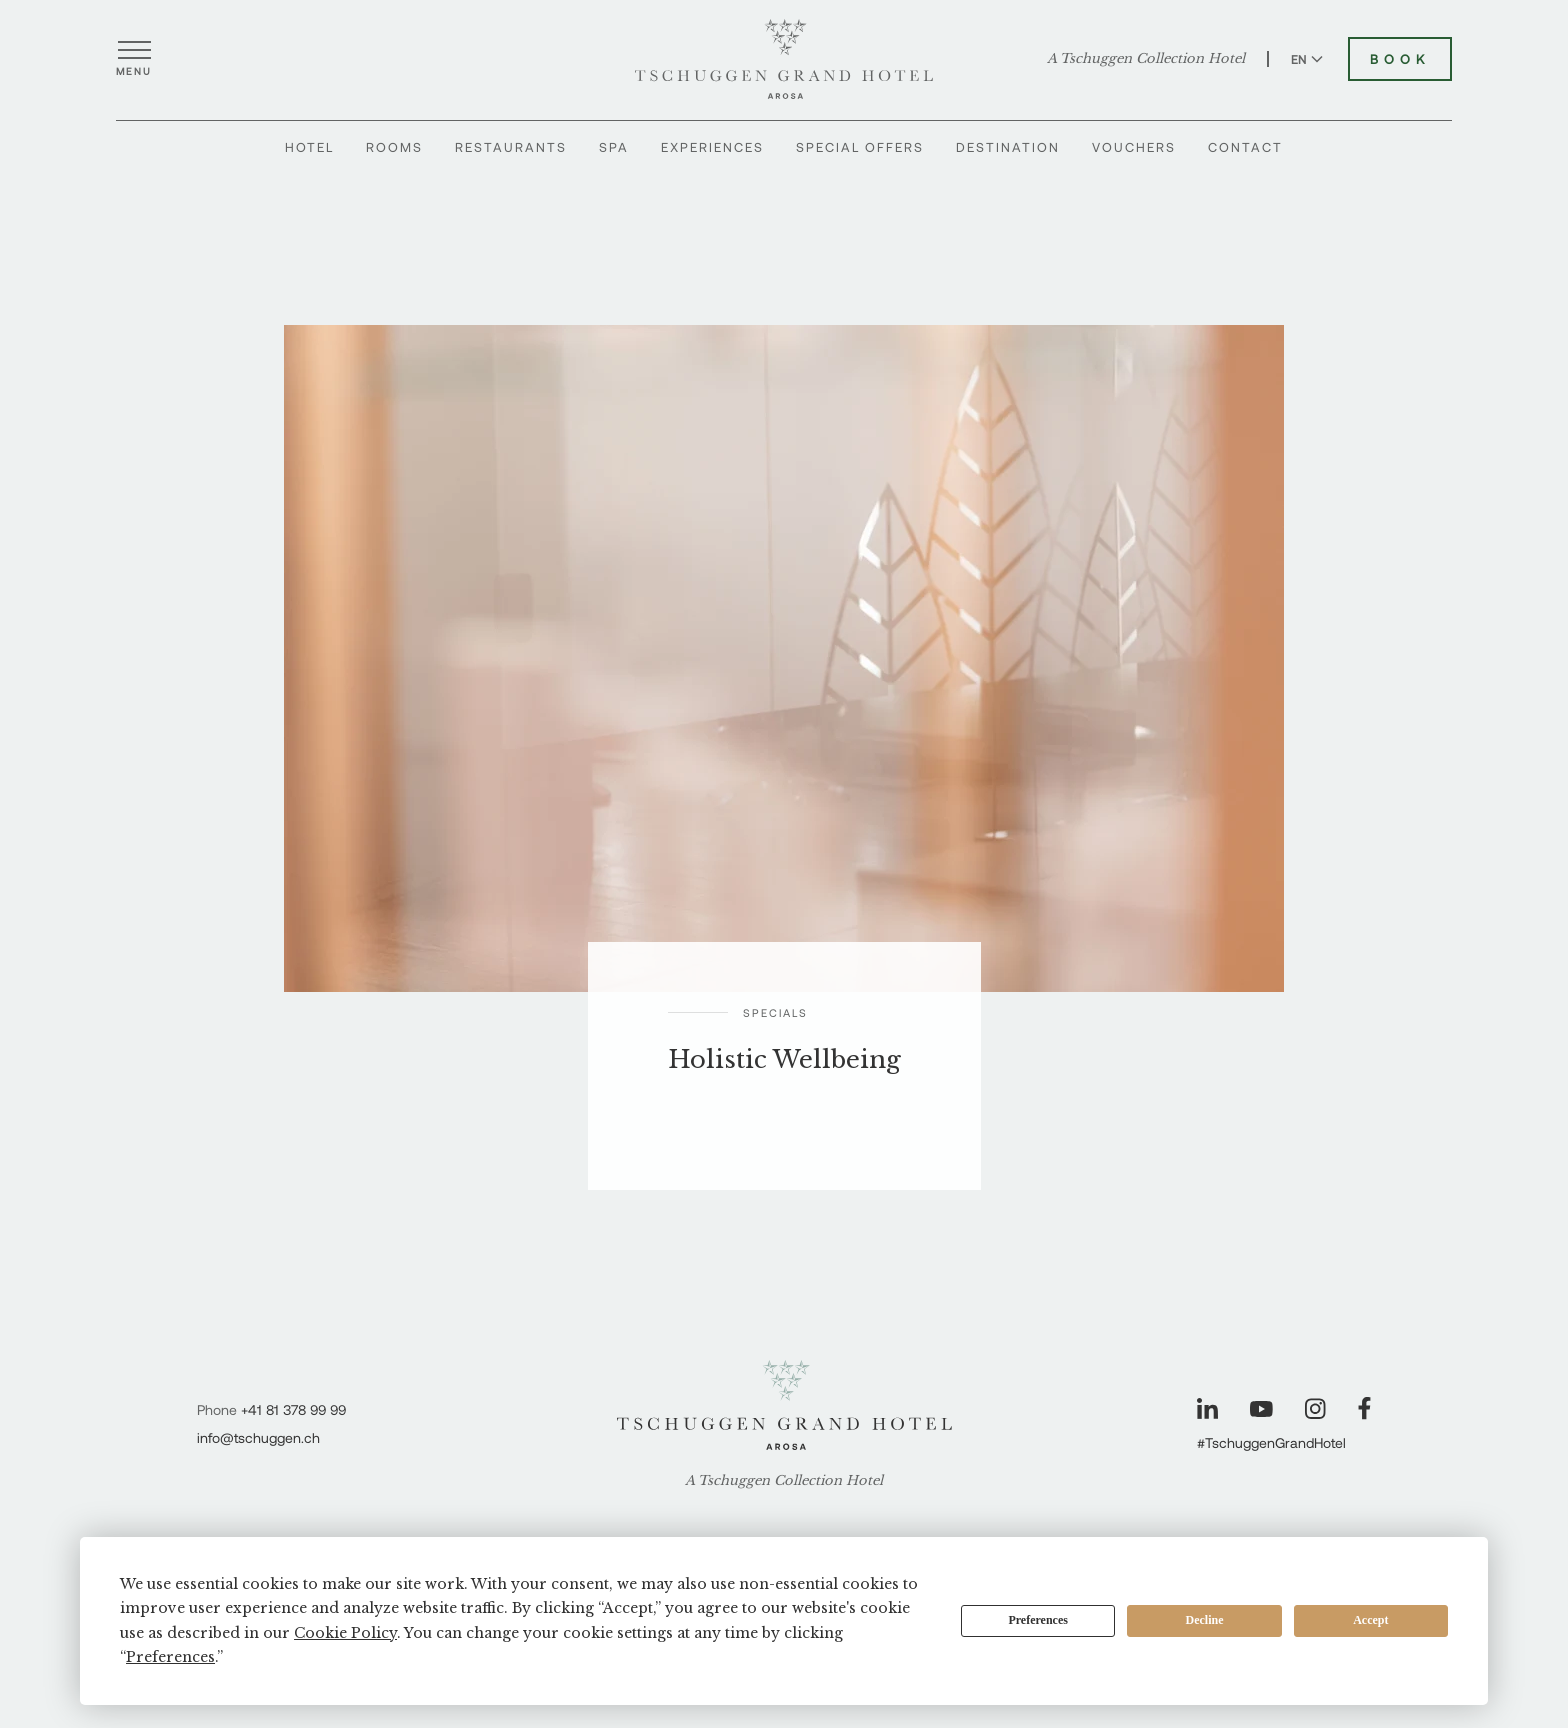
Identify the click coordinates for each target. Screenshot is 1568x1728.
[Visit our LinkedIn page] (1207, 1408)
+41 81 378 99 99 (293, 1409)
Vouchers (1134, 147)
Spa (614, 147)
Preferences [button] (170, 1657)
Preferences (1038, 1620)
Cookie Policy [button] (345, 1633)
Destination (1008, 147)
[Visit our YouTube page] (1261, 1409)
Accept (1370, 1620)
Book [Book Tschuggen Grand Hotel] (1400, 59)
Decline (1205, 1620)
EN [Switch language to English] (1307, 59)
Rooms (394, 147)
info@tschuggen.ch (258, 1437)
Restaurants (511, 147)
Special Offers (860, 147)
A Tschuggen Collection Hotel (1146, 59)
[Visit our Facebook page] (1364, 1408)
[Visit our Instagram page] (1315, 1408)
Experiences (712, 147)
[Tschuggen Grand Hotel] (784, 59)
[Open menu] (134, 59)
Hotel (309, 147)
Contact (1245, 147)
